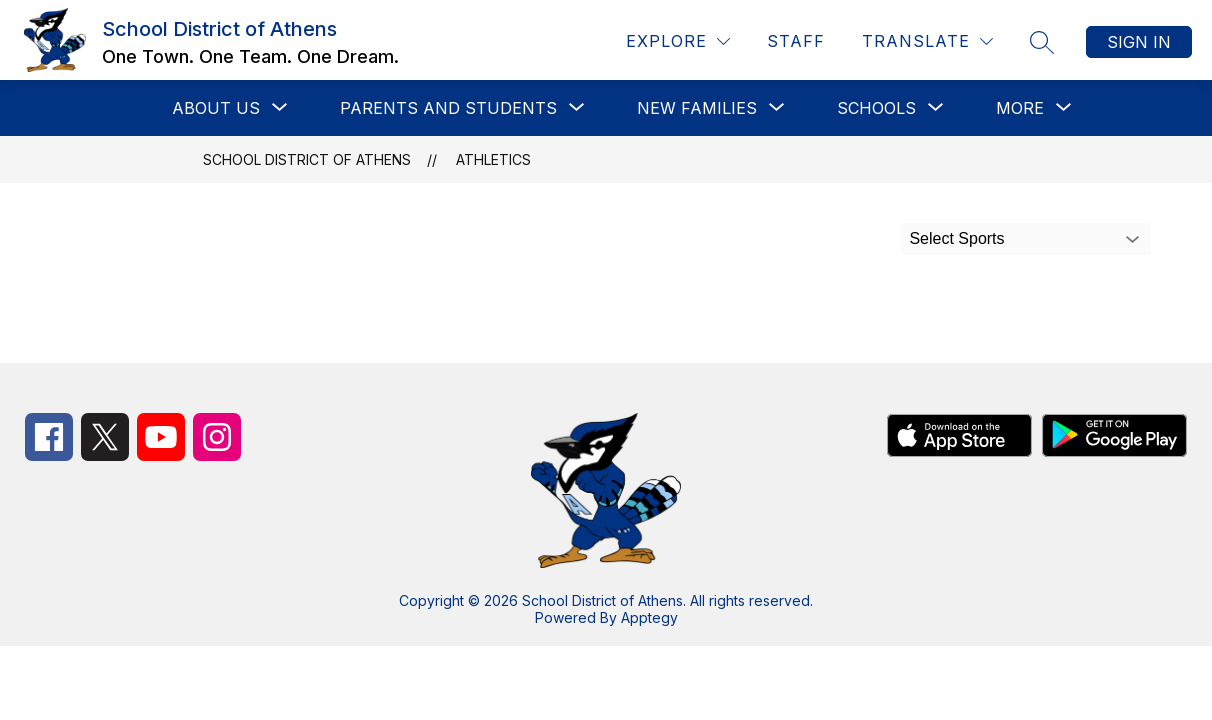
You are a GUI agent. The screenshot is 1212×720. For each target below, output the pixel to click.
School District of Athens (307, 159)
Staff (796, 41)
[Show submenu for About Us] (216, 108)
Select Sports (956, 238)
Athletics (493, 159)
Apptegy (649, 617)
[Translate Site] (927, 41)
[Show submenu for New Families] (697, 108)
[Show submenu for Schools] (876, 108)
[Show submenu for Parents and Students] (448, 108)
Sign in (1139, 42)
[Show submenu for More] (1020, 108)
